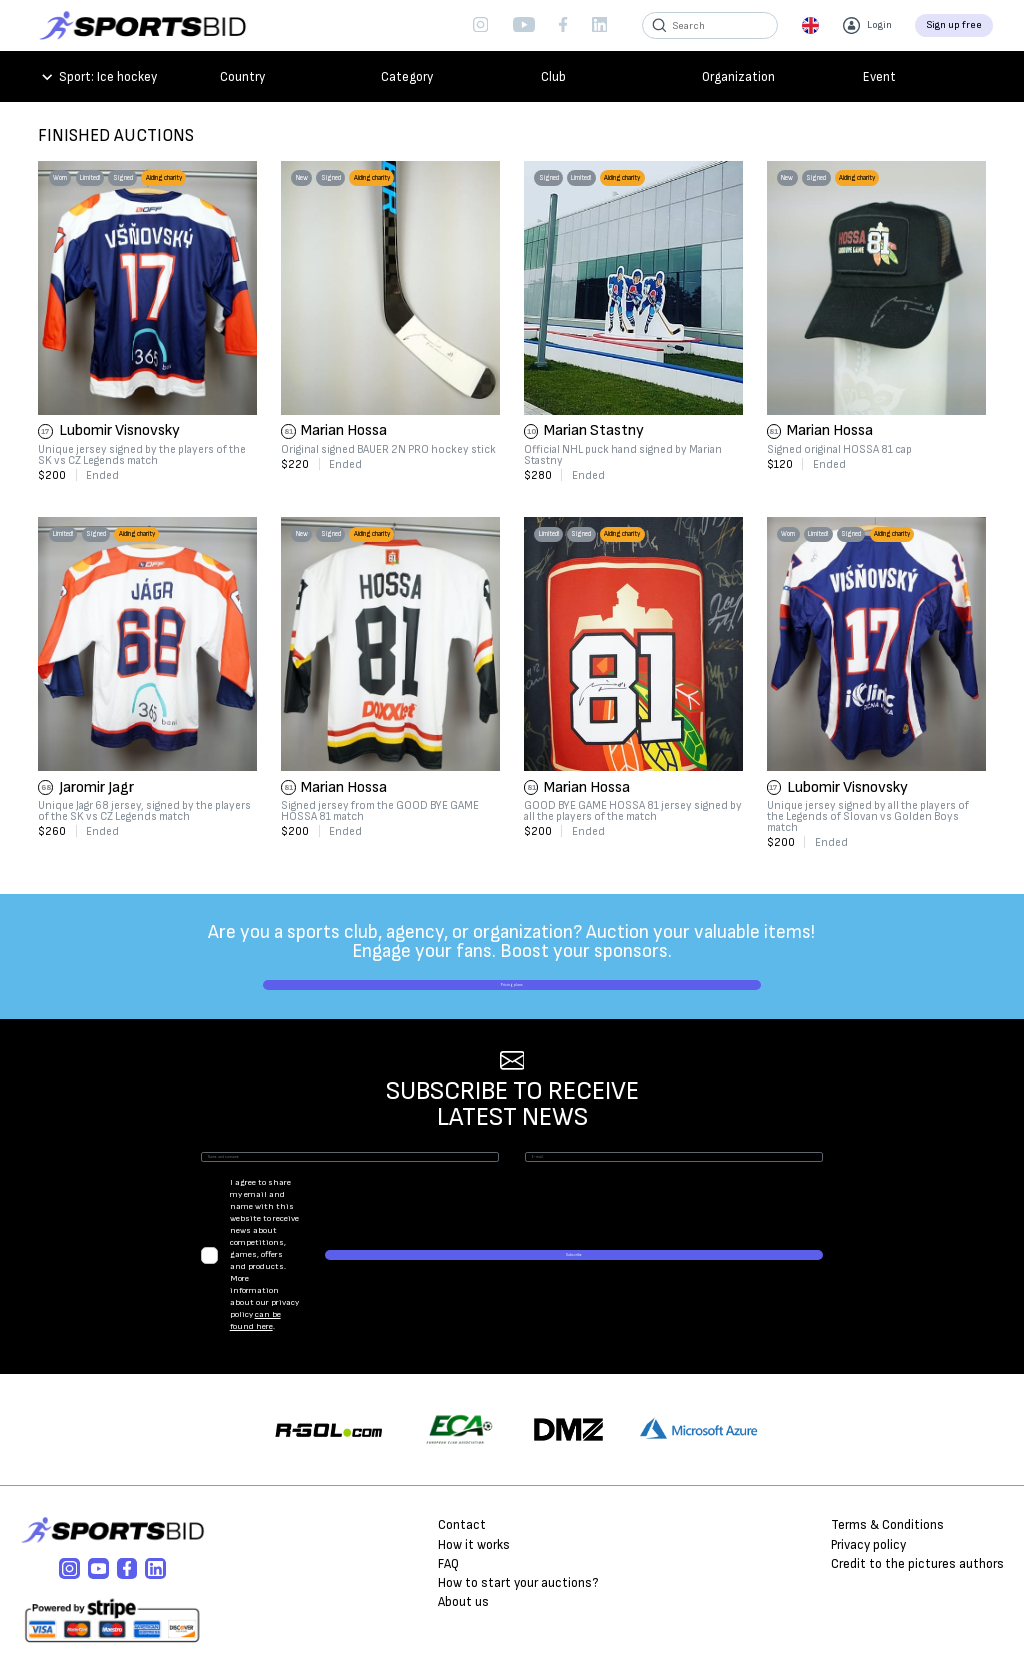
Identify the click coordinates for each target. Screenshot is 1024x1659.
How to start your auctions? (518, 1523)
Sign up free (954, 25)
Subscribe (752, 1253)
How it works (474, 1484)
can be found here (491, 1258)
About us (463, 1542)
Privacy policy (868, 1484)
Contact (462, 1465)
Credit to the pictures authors (917, 1503)
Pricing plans (511, 999)
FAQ (448, 1503)
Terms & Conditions (887, 1465)
